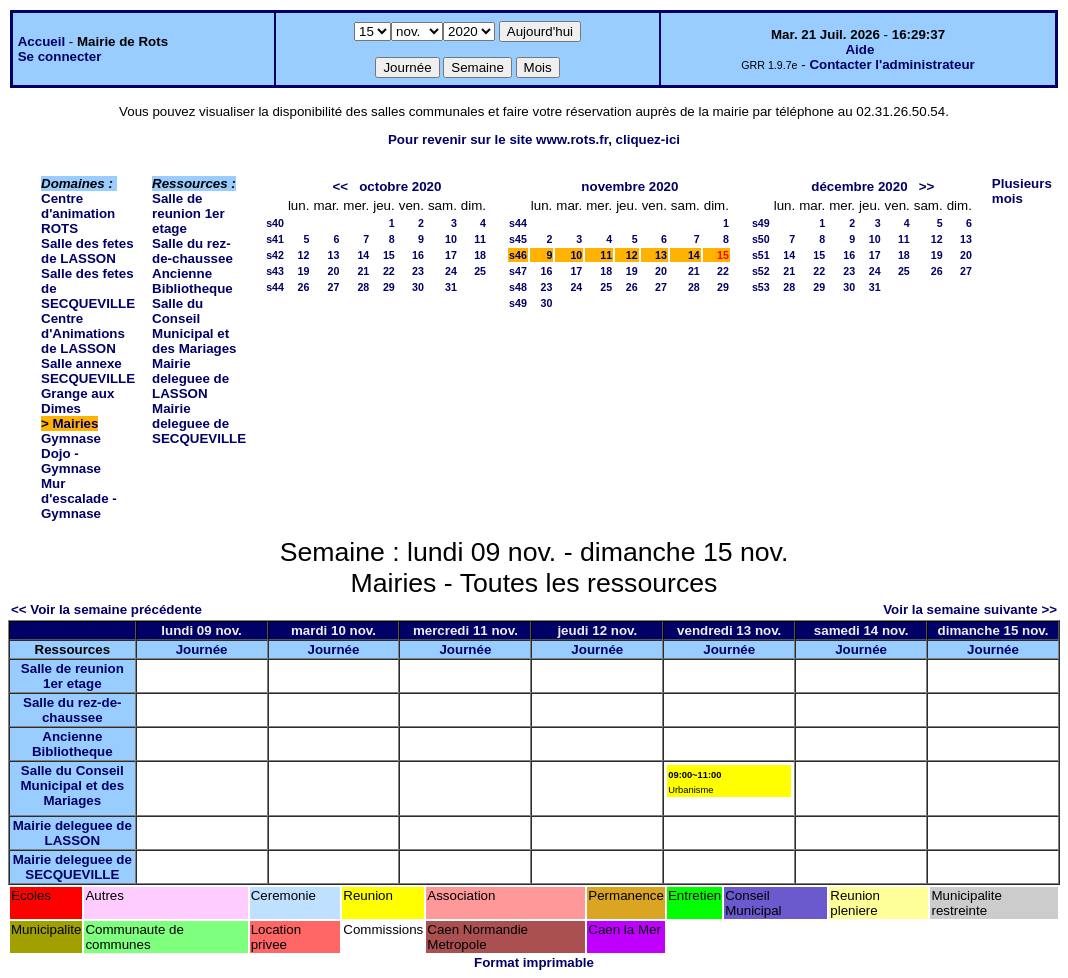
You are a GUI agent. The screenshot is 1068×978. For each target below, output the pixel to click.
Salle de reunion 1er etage (188, 213)
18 (480, 255)
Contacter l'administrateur (891, 64)
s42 (275, 255)
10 (451, 239)
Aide (859, 49)
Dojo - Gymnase (71, 461)
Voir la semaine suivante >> (970, 609)
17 (451, 255)
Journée (202, 649)
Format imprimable (534, 962)
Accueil (41, 41)
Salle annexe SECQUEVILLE (88, 371)
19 (304, 271)
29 (389, 287)
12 (304, 255)
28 (363, 287)
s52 (761, 271)
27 (333, 287)
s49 (518, 303)
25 (480, 271)
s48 (518, 287)
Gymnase (71, 438)
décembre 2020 (859, 186)
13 (333, 255)
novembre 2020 (629, 186)
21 (363, 271)
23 (418, 271)
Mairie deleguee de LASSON (190, 378)
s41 (275, 239)
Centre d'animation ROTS (78, 213)
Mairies (76, 423)
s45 (518, 239)
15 (389, 255)
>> (927, 186)
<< (341, 186)
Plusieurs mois (1022, 191)
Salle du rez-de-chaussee (192, 251)
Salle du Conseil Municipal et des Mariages (194, 326)
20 (333, 271)
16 (418, 255)
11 (480, 239)
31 (451, 287)
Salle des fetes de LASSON (87, 251)
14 (363, 255)
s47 (518, 271)
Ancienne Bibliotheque (192, 281)
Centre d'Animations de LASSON (83, 333)
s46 (518, 255)
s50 (761, 239)
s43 (275, 271)
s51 (761, 255)
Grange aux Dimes (77, 401)
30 (418, 287)
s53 (761, 287)
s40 (275, 223)
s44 (275, 287)
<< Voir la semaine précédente (106, 609)
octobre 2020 (400, 186)
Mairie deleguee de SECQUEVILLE (199, 423)
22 (389, 271)
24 (451, 271)
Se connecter (60, 56)
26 (304, 287)
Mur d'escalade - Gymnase (79, 498)
